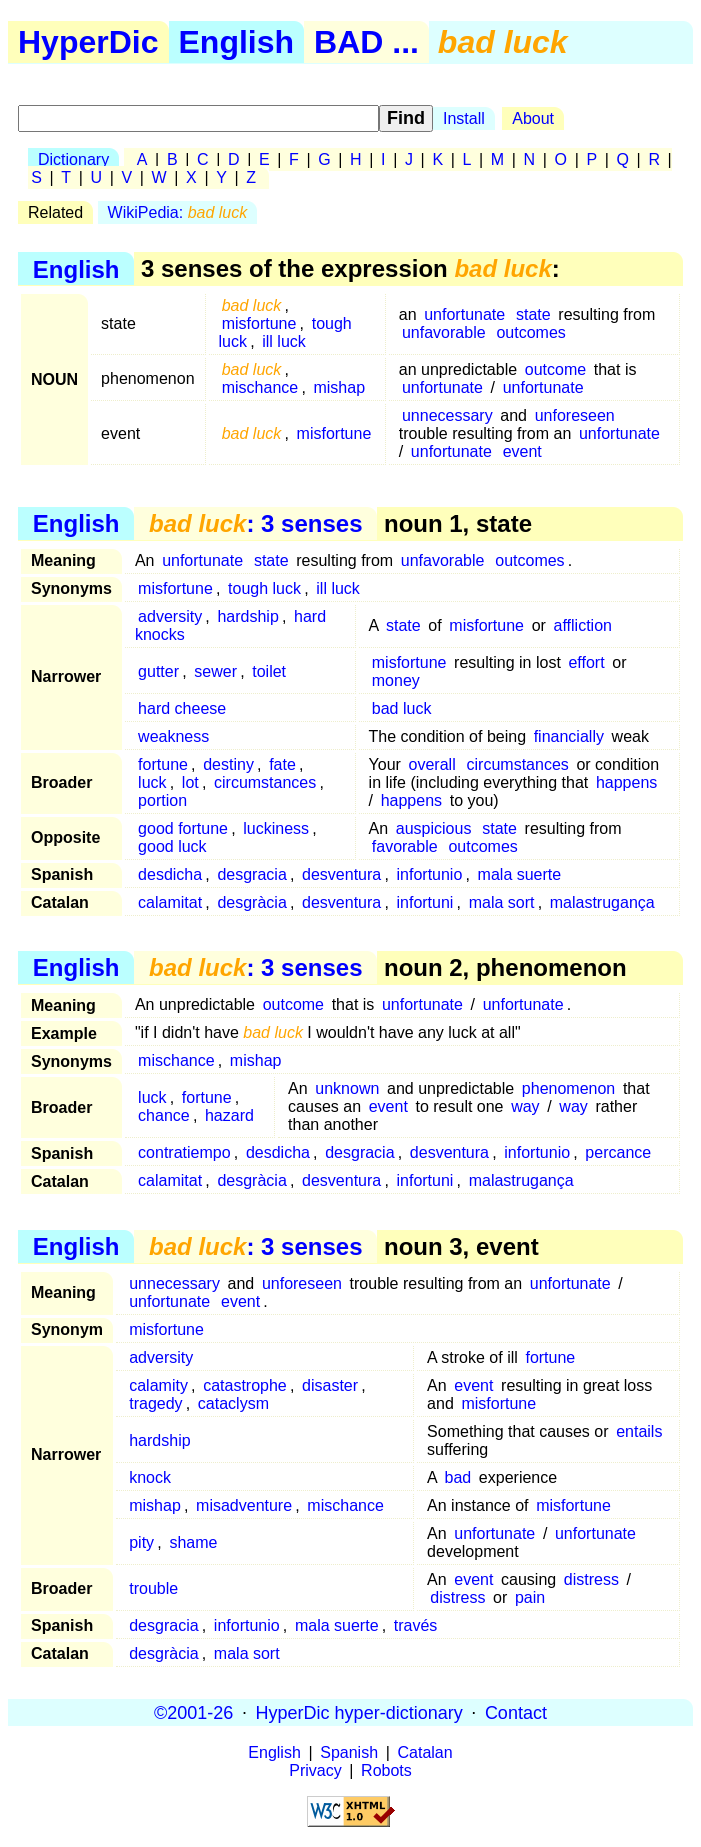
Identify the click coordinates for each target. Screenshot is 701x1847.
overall (432, 764)
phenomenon (568, 1088)
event (522, 451)
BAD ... (366, 42)
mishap (339, 387)
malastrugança (602, 902)
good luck (172, 846)
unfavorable (444, 332)
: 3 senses (255, 523)
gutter (158, 671)
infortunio (430, 874)
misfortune (259, 323)
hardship (247, 616)
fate (282, 764)
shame (193, 1542)
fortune (163, 764)
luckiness (276, 828)
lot (190, 782)
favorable (405, 846)
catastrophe (245, 1385)
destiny (228, 764)
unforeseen (575, 415)
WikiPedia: (178, 212)
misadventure (244, 1505)
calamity (158, 1385)
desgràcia (251, 902)
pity (141, 1542)
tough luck (264, 588)
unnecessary (447, 415)
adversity (170, 616)
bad (458, 1477)
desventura (341, 874)
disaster (330, 1385)
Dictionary (73, 159)
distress (591, 1579)
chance (164, 1115)
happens (626, 782)
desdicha (170, 874)
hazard (229, 1115)
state (533, 314)
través (416, 1625)
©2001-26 (193, 1712)
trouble (153, 1588)
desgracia (251, 874)
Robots (386, 1770)
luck (152, 782)
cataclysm (233, 1403)
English (237, 42)
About (533, 118)
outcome (555, 369)
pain (530, 1597)
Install (464, 118)
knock (150, 1477)
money (396, 680)
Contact (516, 1712)
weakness (173, 736)
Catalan (425, 1752)
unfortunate (464, 314)
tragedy (155, 1403)
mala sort (502, 902)
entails (639, 1431)
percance (618, 1152)
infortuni (424, 902)
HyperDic (88, 42)
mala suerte (520, 874)
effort (586, 662)
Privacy (315, 1770)
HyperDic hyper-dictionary (359, 1712)
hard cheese (182, 708)
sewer (215, 671)
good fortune (183, 828)
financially (569, 736)
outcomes (530, 332)
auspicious (434, 828)
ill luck (284, 341)
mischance (260, 387)
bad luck (402, 708)
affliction (583, 625)
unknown (347, 1088)
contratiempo (184, 1152)
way (525, 1106)
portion (162, 800)
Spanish (349, 1752)
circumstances (265, 782)
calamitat (170, 902)
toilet (269, 671)
